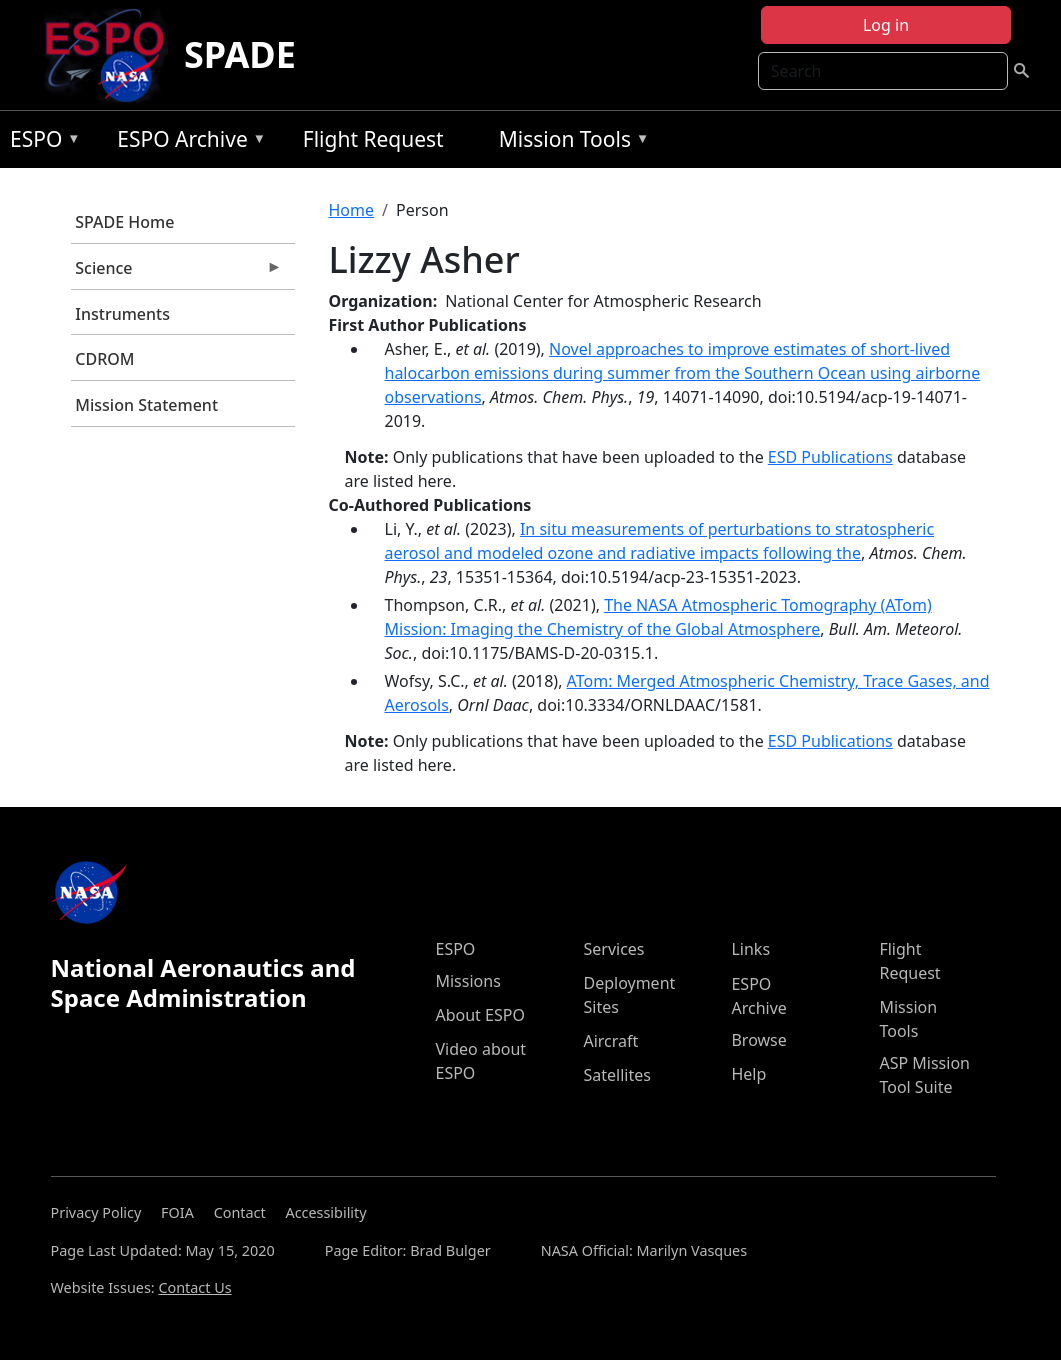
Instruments (122, 314)
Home (352, 210)
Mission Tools (569, 142)
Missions (467, 981)
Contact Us (194, 1287)
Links (750, 949)
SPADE (240, 54)
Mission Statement (146, 405)
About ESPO (479, 1015)
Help (748, 1074)
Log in (886, 25)
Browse (758, 1040)
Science (177, 273)
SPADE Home (124, 222)
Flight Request (373, 139)
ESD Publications (830, 457)
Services (613, 949)
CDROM (104, 359)
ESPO (40, 142)
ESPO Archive (186, 142)
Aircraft (610, 1041)
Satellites (616, 1075)
